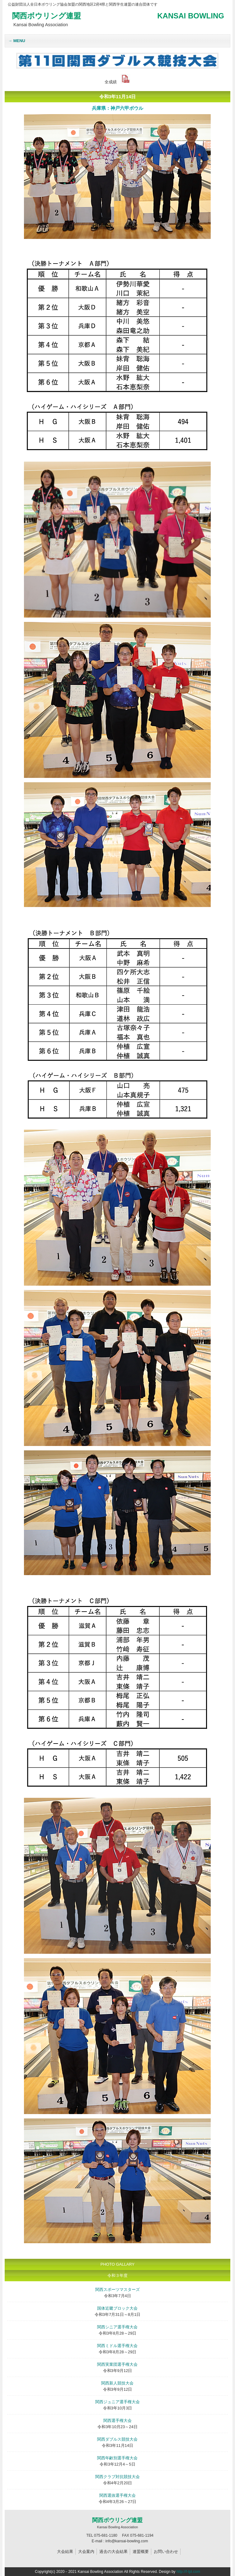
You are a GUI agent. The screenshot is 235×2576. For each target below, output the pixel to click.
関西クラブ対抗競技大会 (117, 2476)
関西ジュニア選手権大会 (117, 2401)
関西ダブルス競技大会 (117, 2439)
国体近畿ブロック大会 (117, 2308)
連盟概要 (141, 2551)
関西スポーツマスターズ (117, 2289)
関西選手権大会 (117, 2420)
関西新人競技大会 (117, 2383)
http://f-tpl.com (188, 2571)
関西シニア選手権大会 (117, 2327)
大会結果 (65, 2551)
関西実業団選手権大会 (117, 2364)
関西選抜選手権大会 (117, 2495)
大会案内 (86, 2551)
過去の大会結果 (113, 2551)
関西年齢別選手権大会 (117, 2458)
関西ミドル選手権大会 (117, 2345)
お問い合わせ (166, 2551)
